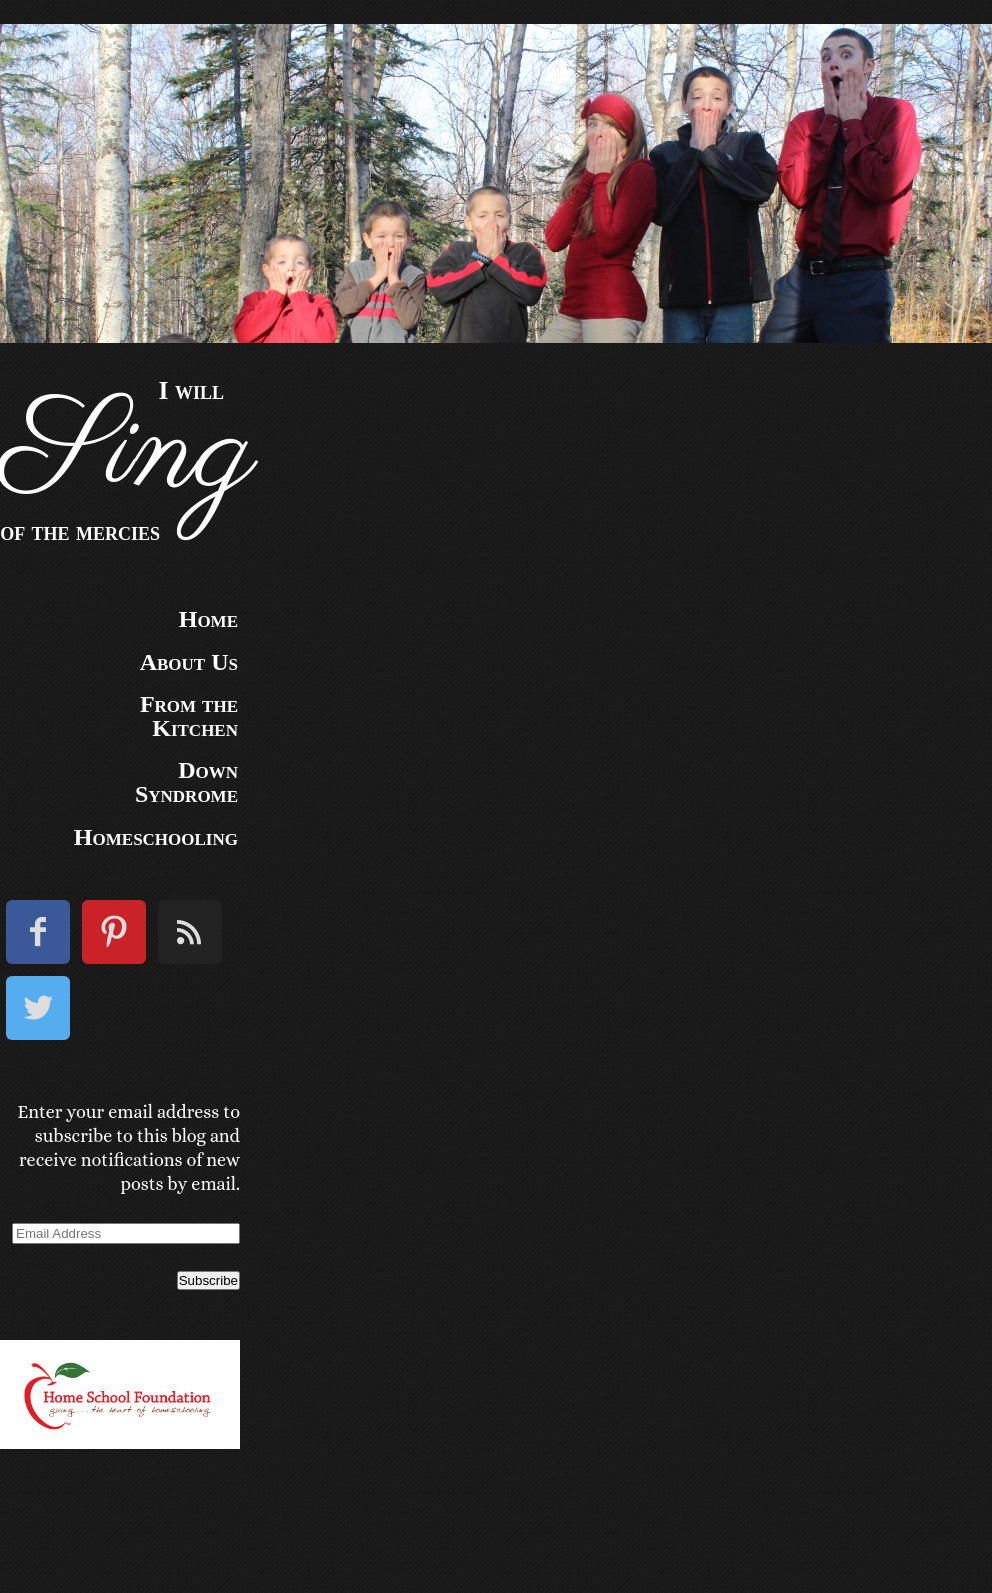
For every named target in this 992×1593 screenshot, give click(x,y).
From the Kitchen (189, 716)
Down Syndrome (186, 782)
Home (208, 619)
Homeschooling (156, 837)
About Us (189, 662)
